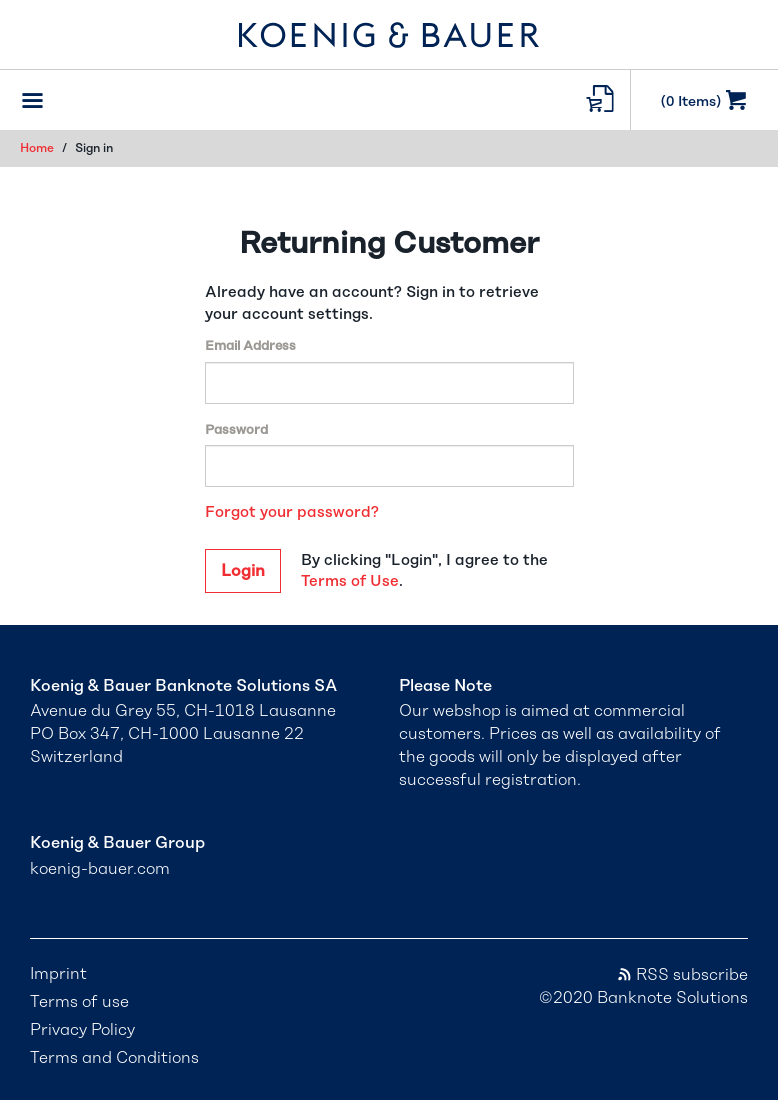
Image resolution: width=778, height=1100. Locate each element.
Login (243, 571)
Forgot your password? (292, 512)
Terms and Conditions (114, 1058)
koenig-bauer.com (100, 869)
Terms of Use (350, 581)
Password (236, 430)
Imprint (58, 974)
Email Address (250, 346)
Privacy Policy (82, 1030)
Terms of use (79, 1002)
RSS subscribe (682, 975)
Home (37, 148)
